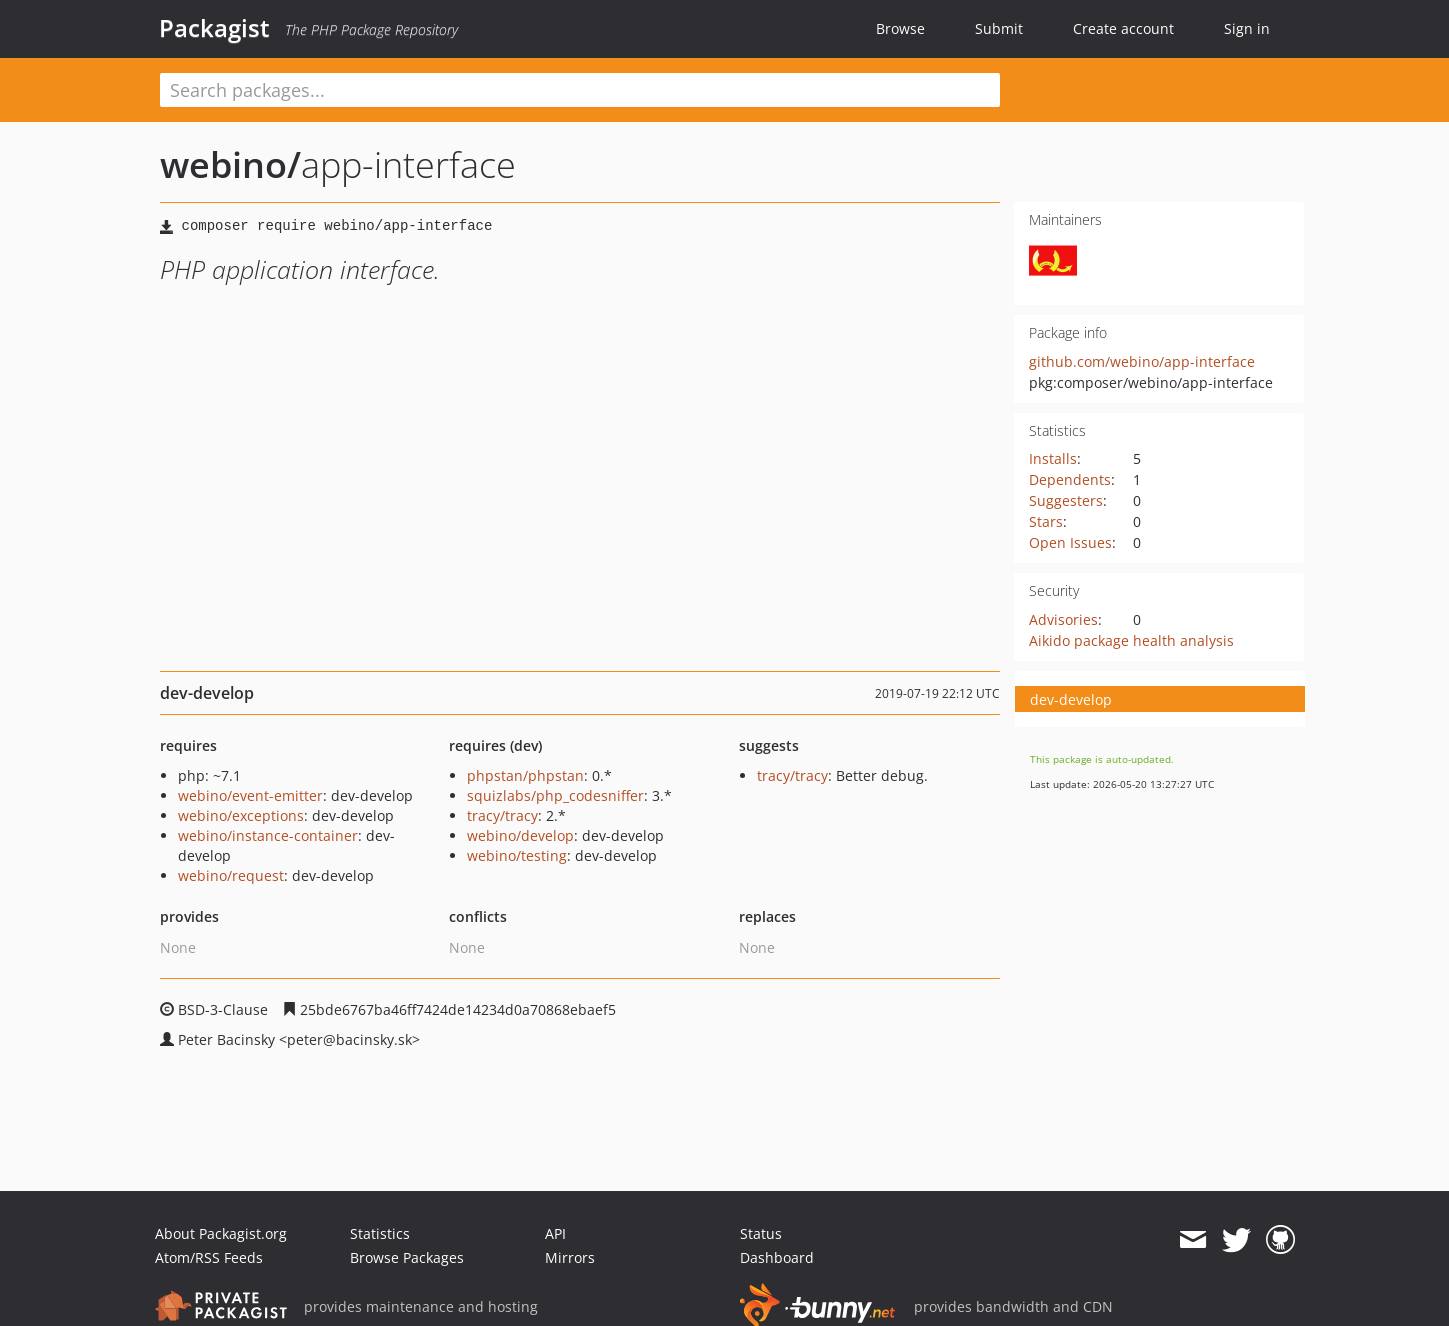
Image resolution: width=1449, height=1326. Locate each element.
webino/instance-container (268, 835)
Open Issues (1070, 542)
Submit (999, 28)
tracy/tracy (502, 815)
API (555, 1233)
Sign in (1247, 28)
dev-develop (1071, 699)
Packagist (214, 28)
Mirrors (570, 1257)
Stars (1046, 521)
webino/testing (517, 855)
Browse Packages (407, 1257)
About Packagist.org (221, 1233)
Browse (900, 28)
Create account (1123, 28)
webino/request (231, 875)
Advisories (1063, 619)
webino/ (230, 164)
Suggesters (1066, 500)
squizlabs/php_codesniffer (555, 795)
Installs (1053, 458)
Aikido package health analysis (1131, 640)
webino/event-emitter (250, 795)
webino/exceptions (241, 815)
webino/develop (520, 835)
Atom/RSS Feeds (209, 1257)
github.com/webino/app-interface (1142, 361)
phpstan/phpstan (525, 775)
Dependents (1070, 479)
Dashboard (777, 1257)
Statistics (380, 1233)
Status (761, 1233)
